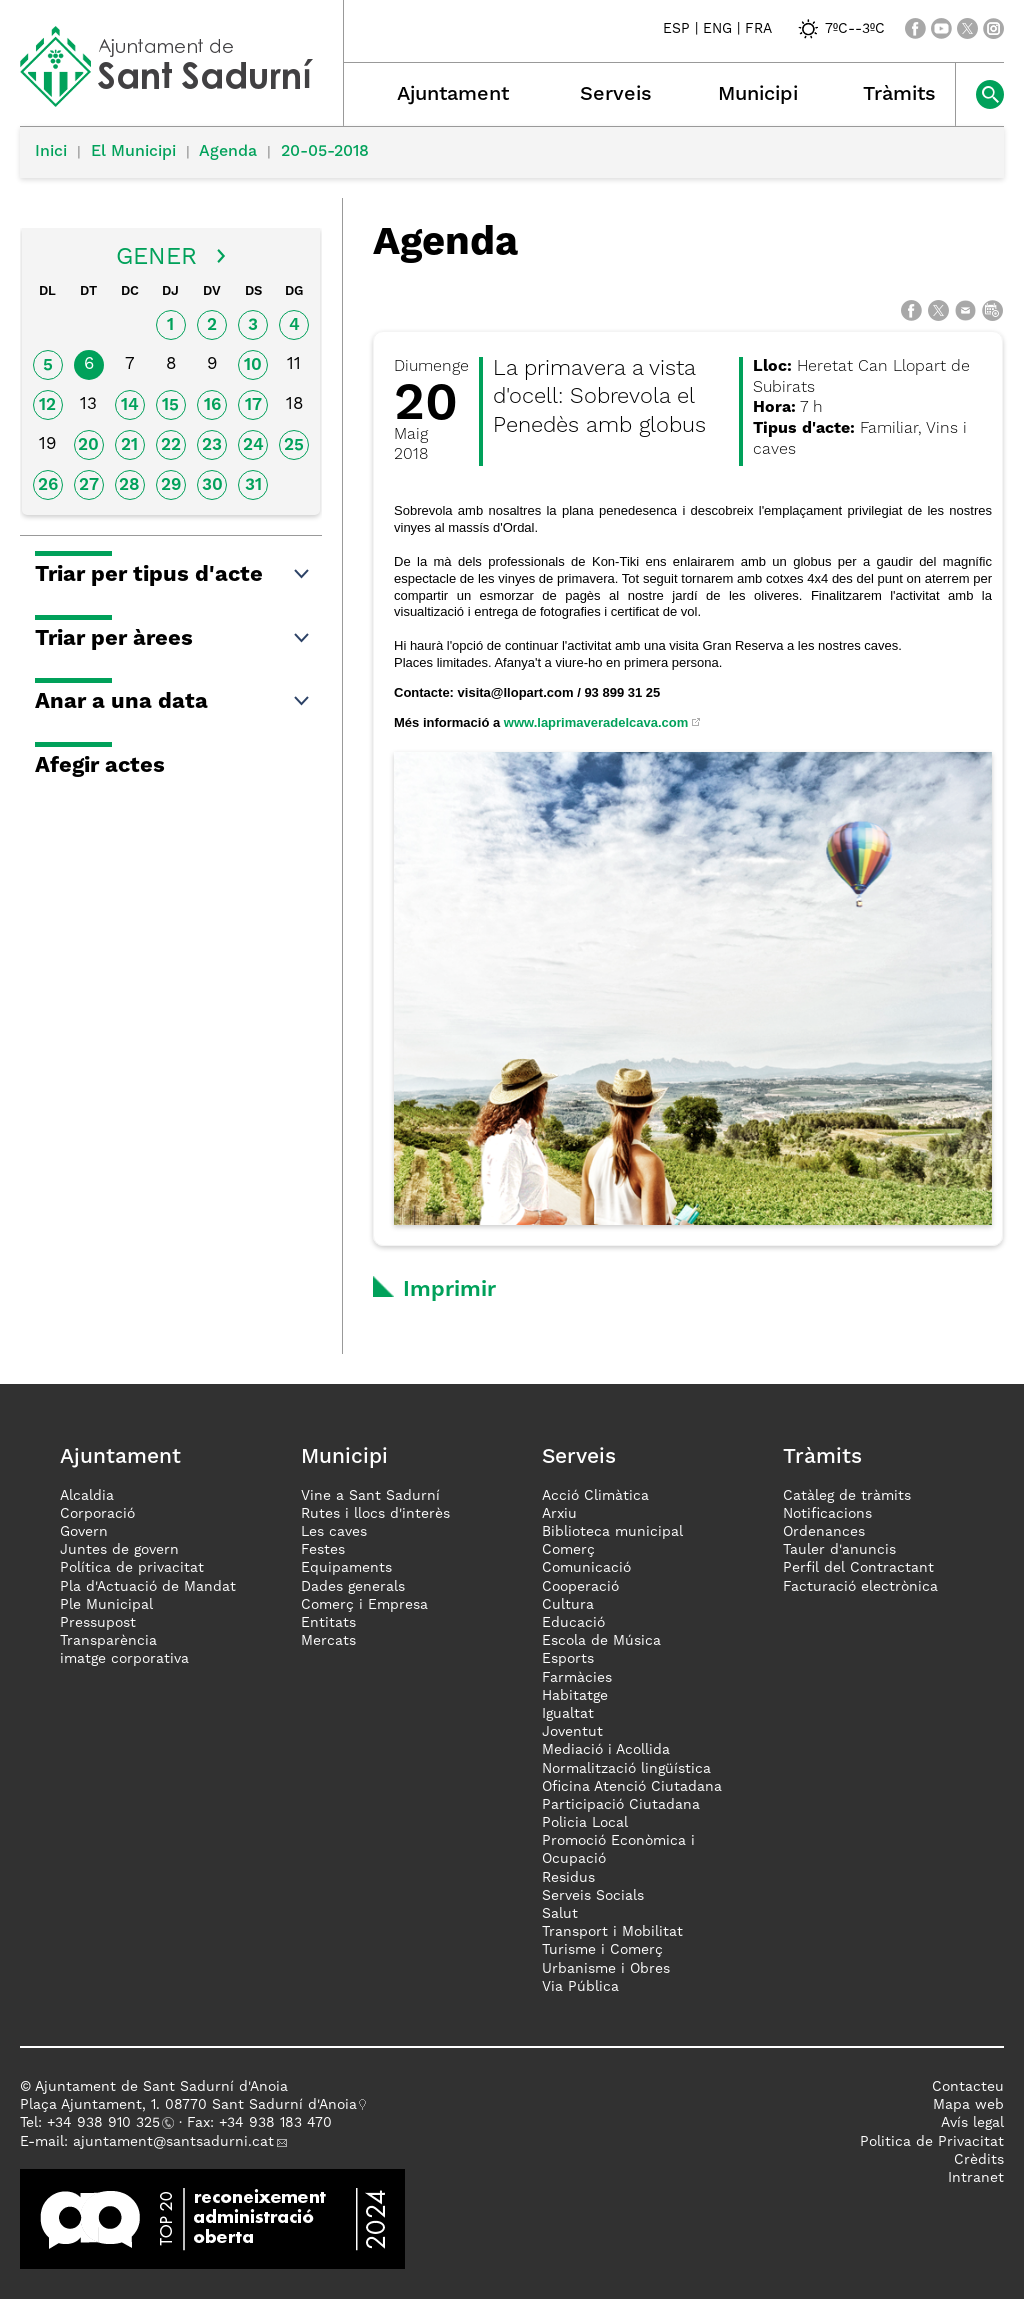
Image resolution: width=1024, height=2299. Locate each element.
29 (171, 485)
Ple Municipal (106, 1605)
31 (253, 485)
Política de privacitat (132, 1568)
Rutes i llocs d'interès (375, 1514)
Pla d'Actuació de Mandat (148, 1587)
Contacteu (968, 2087)
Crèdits (979, 2160)
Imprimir (449, 1290)
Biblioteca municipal (612, 1532)
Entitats (328, 1623)
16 (212, 405)
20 (88, 445)
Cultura (568, 1605)
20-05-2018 (325, 152)
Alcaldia (87, 1496)
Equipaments (346, 1568)
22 (171, 445)
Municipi (758, 95)
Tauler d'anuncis (839, 1550)
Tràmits (899, 95)
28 (129, 485)
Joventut (572, 1732)
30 (212, 485)
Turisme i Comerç (602, 1950)
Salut (560, 1914)
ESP (676, 29)
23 (212, 445)
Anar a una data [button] (173, 702)
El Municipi (133, 152)
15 (170, 405)
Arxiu (559, 1514)
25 (294, 445)
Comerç (568, 1550)
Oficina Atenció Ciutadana (632, 1787)
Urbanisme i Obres (606, 1969)
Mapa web (968, 2105)
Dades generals (353, 1587)
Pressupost (98, 1623)
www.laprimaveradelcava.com (596, 722)
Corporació (97, 1514)
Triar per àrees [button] (173, 639)
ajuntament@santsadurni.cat (173, 2142)
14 (130, 405)
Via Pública (580, 1987)
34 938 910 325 (107, 2123)
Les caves (334, 1532)
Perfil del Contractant (858, 1568)
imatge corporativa (124, 1659)
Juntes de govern (119, 1550)
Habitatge (575, 1696)
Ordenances (824, 1532)
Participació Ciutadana (621, 1805)
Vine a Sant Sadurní (370, 1496)
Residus (568, 1878)
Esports (568, 1659)
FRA (758, 29)
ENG (717, 29)
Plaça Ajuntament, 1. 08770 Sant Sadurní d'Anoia (188, 2105)
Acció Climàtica (595, 1496)
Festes (323, 1550)
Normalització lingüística (626, 1769)
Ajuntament (453, 95)
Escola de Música (601, 1641)
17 (253, 405)
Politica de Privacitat (932, 2142)
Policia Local (585, 1823)
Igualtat (568, 1714)
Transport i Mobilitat (612, 1932)
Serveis (616, 95)
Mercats (328, 1641)
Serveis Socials (593, 1896)
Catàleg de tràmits (847, 1496)
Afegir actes (100, 766)
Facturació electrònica (860, 1587)
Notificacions (827, 1514)
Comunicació (586, 1568)
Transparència (108, 1641)
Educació (573, 1623)
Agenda (228, 152)
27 (89, 485)
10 (253, 365)
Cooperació (580, 1587)
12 (47, 405)
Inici (51, 152)
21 (129, 445)
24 (253, 445)
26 (48, 485)
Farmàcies (577, 1678)
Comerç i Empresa (364, 1605)
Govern (84, 1532)
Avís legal (972, 2123)
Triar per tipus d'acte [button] (173, 575)
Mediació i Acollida (606, 1750)
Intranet (976, 2178)
